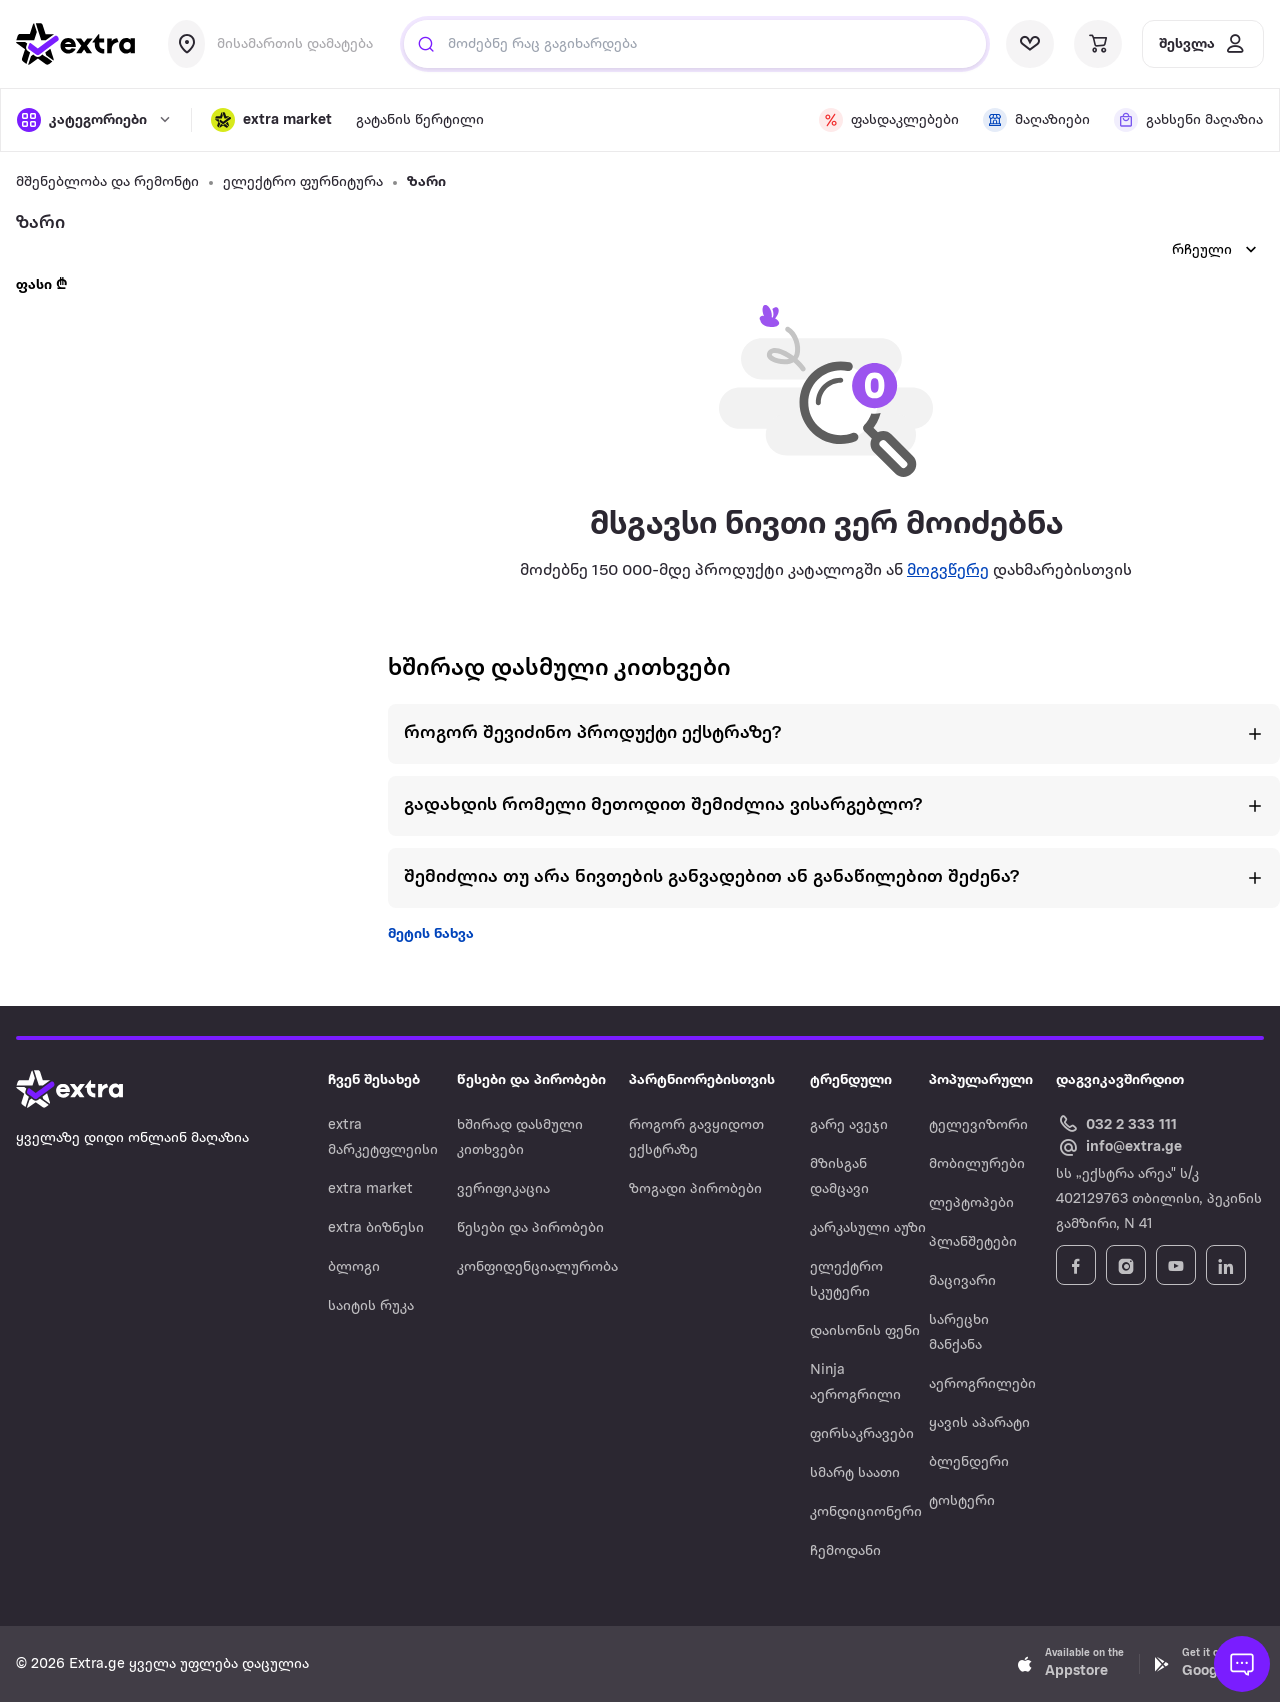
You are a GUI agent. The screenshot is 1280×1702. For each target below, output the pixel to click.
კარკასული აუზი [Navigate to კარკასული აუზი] (868, 1228)
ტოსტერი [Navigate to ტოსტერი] (962, 1501)
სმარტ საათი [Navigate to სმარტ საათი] (855, 1473)
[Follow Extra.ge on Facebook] (1076, 1265)
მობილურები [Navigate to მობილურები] (977, 1164)
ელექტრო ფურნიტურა (303, 182)
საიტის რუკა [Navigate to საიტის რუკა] (371, 1306)
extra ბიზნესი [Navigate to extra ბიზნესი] (376, 1228)
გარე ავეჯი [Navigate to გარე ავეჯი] (849, 1125)
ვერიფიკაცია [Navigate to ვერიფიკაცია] (503, 1189)
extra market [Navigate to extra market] (370, 1189)
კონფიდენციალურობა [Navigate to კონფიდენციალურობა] (537, 1267)
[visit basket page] (1098, 44)
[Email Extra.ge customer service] (1119, 1148)
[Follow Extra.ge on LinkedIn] (1226, 1265)
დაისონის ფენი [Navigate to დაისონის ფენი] (865, 1331)
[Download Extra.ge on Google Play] (1208, 1664)
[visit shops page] (1036, 120)
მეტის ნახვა (431, 934)
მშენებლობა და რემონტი (107, 182)
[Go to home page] (90, 1089)
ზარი (426, 182)
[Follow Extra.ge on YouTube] (1176, 1265)
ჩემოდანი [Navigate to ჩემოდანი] (845, 1551)
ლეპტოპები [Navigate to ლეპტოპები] (971, 1203)
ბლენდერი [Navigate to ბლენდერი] (969, 1462)
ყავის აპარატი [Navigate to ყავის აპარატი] (979, 1423)
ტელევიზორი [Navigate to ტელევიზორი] (978, 1125)
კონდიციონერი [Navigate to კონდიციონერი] (866, 1512)
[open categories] (94, 120)
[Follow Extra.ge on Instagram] (1126, 1265)
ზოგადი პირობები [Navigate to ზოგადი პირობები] (695, 1189)
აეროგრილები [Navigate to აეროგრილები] (982, 1384)
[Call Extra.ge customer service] (1119, 1123)
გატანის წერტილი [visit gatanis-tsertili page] (420, 120)
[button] (271, 120)
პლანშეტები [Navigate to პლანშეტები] (973, 1242)
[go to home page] (76, 44)
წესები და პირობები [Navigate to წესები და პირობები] (530, 1228)
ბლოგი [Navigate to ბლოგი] (354, 1267)
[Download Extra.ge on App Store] (1071, 1664)
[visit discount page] (889, 120)
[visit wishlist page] (1030, 44)
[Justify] (426, 44)
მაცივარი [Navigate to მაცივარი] (962, 1281)
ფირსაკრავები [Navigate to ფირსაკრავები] (862, 1434)
